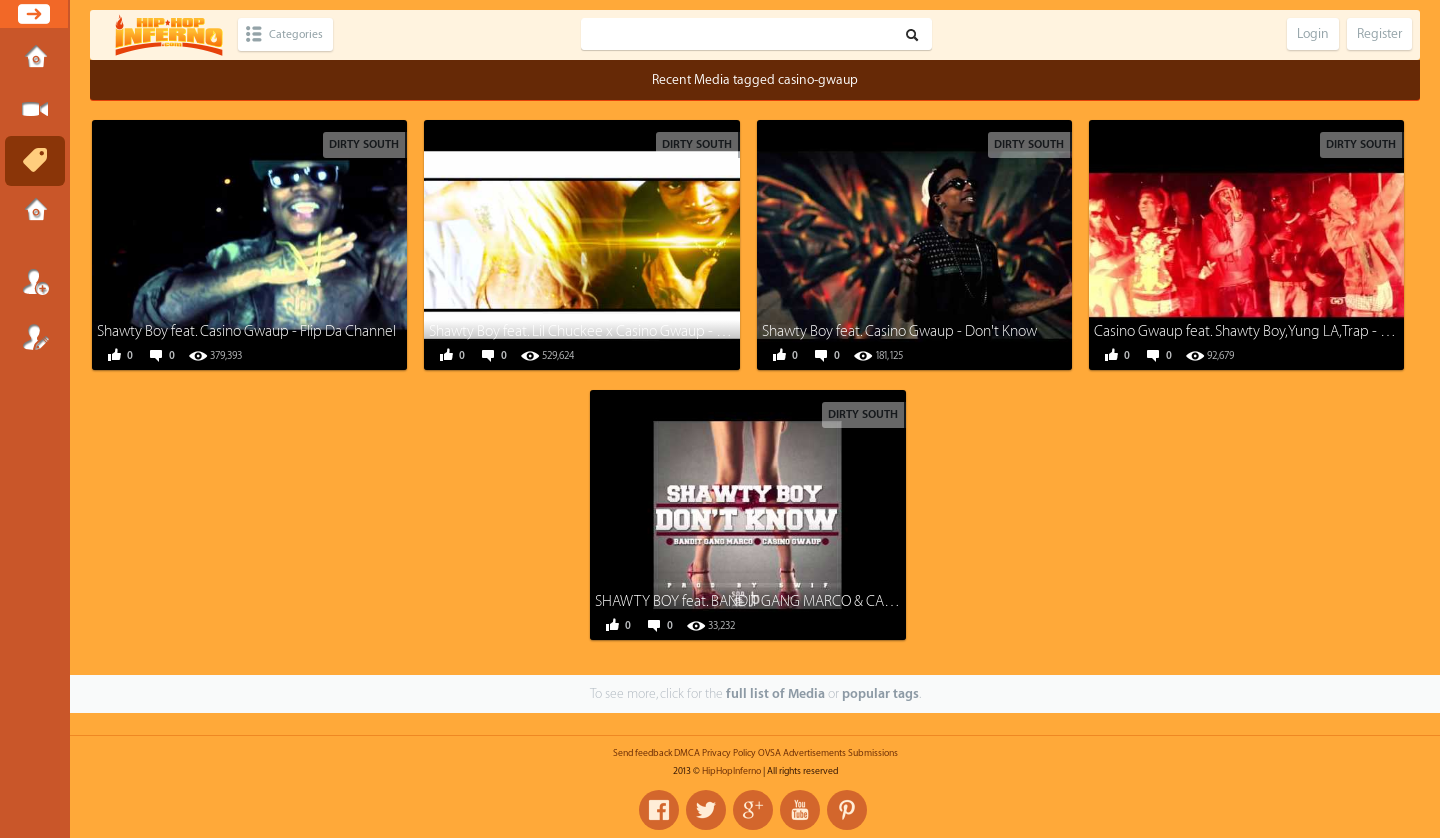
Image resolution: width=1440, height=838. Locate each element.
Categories (302, 34)
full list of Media (775, 693)
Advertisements (814, 753)
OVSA (769, 753)
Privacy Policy (729, 753)
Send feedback (642, 753)
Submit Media (35, 110)
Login (35, 282)
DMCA (687, 753)
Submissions (35, 212)
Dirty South (364, 144)
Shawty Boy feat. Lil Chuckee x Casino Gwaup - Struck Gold (608, 331)
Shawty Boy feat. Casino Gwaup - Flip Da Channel (246, 331)
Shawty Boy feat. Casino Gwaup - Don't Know (899, 331)
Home (35, 59)
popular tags (880, 693)
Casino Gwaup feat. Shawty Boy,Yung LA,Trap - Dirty (1252, 331)
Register (35, 337)
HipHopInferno (731, 771)
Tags (35, 161)
